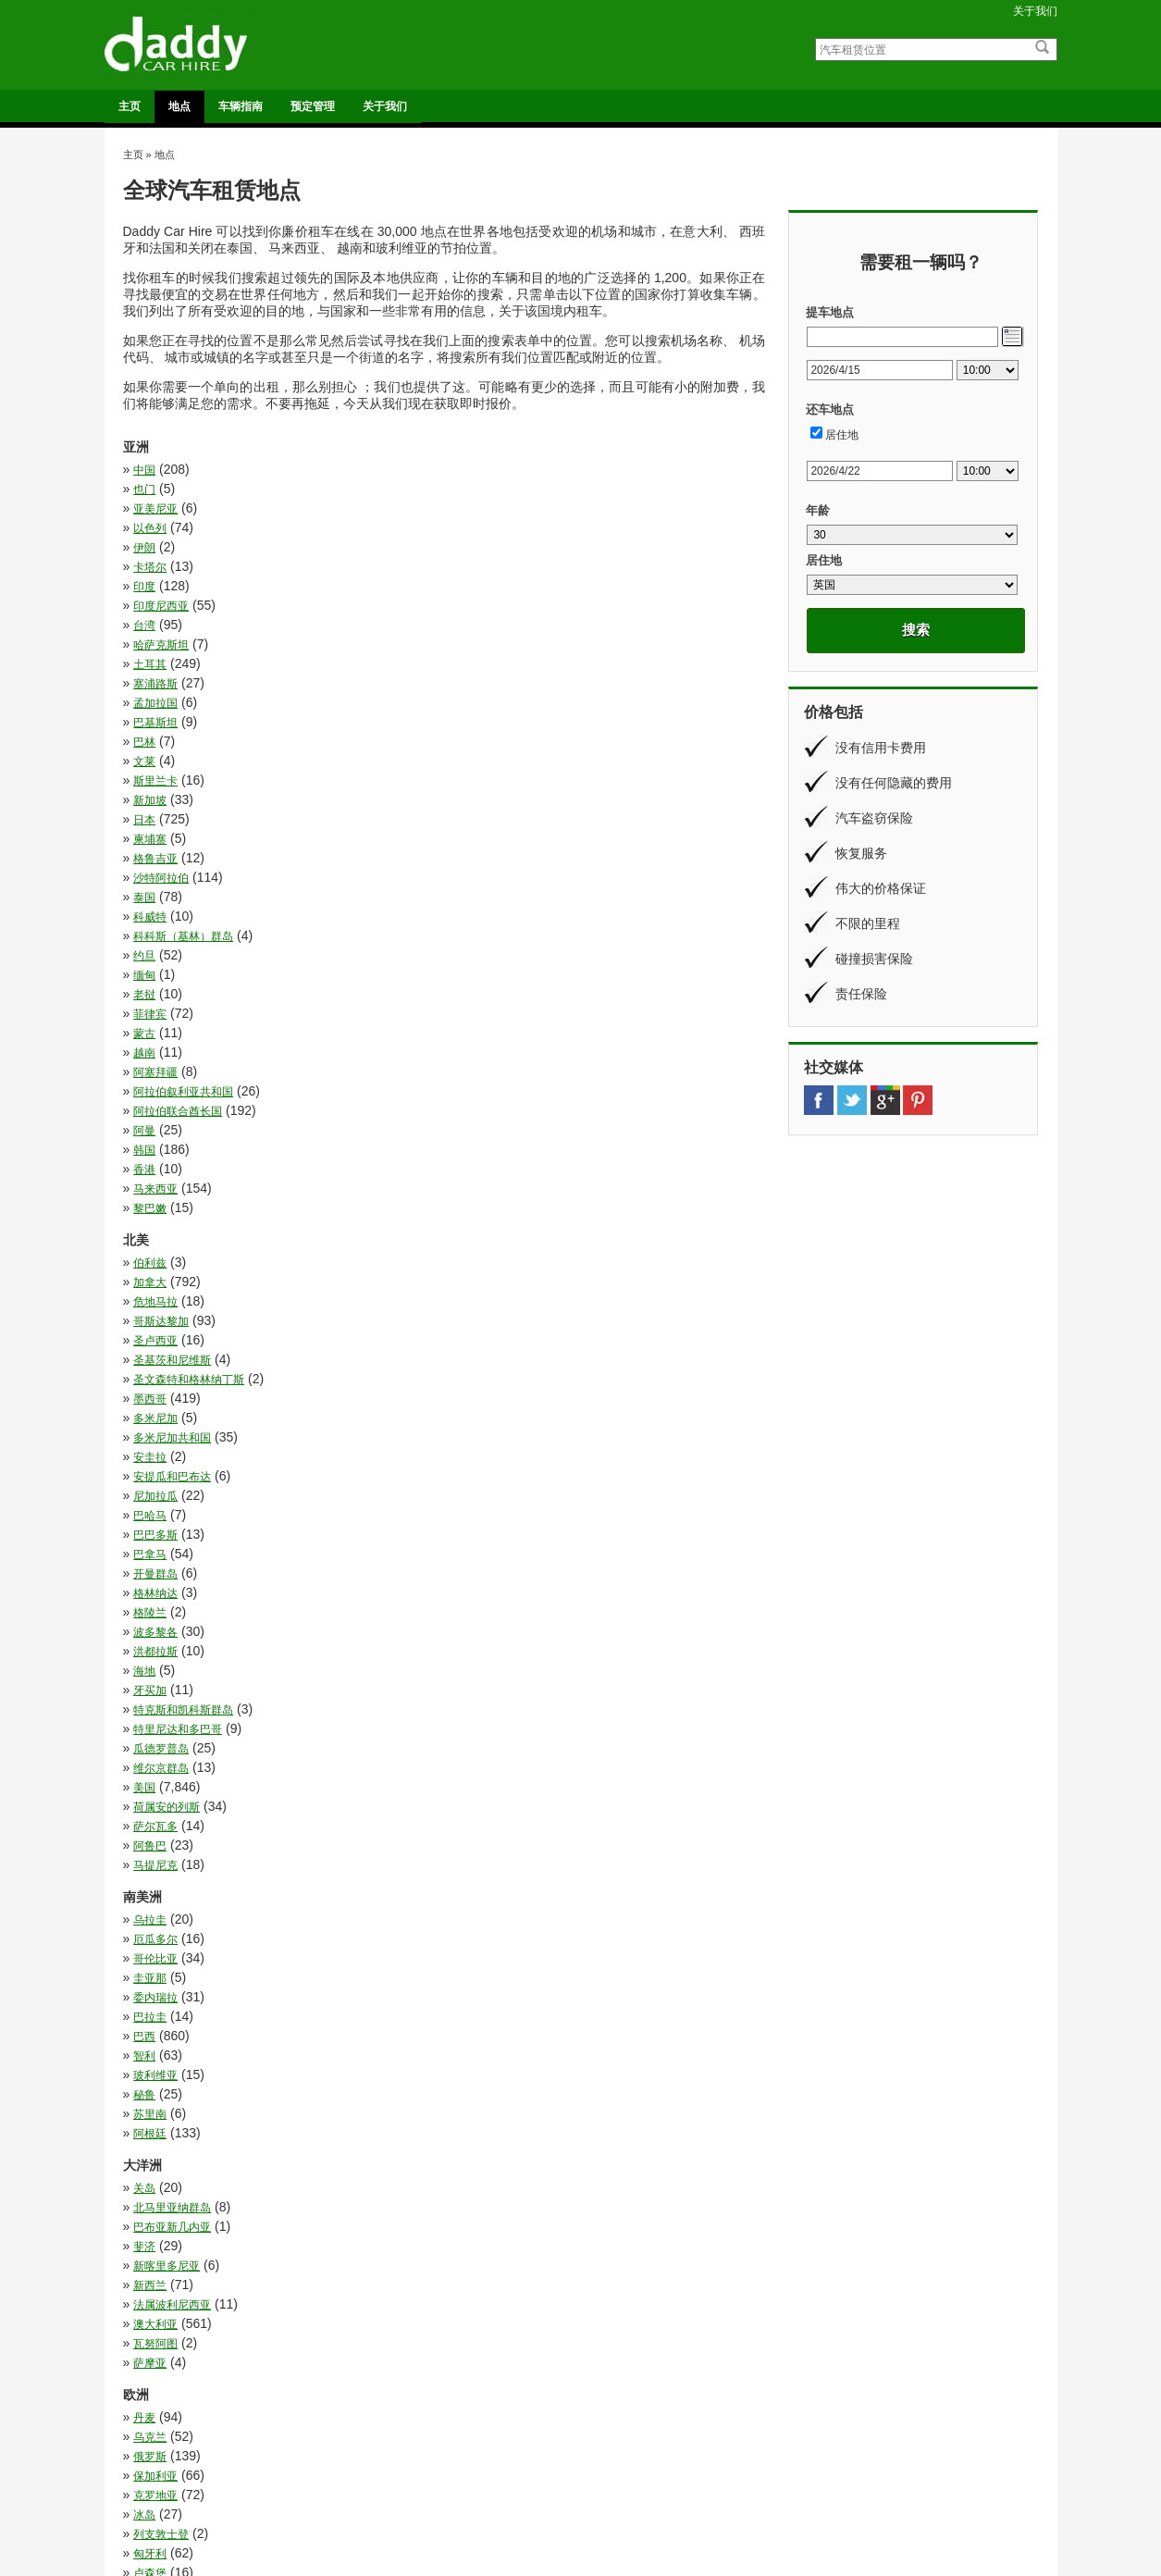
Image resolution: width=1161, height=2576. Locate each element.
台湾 (144, 547)
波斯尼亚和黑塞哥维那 (509, 1757)
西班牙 (150, 1893)
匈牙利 (471, 1582)
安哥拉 (471, 2142)
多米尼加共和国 (493, 971)
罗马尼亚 (476, 1834)
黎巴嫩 (150, 839)
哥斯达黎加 (482, 913)
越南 (144, 761)
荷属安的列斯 (166, 1165)
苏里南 (150, 1337)
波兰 (144, 1757)
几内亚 (471, 1986)
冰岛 (465, 1562)
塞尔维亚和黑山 (493, 1601)
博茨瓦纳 (155, 2044)
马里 (465, 2355)
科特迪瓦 (155, 2219)
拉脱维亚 (476, 1659)
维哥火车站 (617, 2478)
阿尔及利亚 (161, 2316)
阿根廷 (471, 1337)
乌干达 (150, 1967)
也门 (465, 470)
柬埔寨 (471, 644)
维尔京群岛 (161, 1146)
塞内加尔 (155, 2122)
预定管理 (312, 106)
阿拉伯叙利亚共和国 (183, 780)
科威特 (471, 683)
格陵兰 (150, 1068)
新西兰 (471, 1430)
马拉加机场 (389, 2492)
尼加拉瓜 (155, 1010)
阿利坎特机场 (394, 2478)
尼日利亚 (155, 2161)
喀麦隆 (471, 2064)
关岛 (144, 1391)
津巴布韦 (476, 2200)
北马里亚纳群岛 (493, 1391)
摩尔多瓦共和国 (172, 1698)
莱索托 (150, 2278)
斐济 (465, 1411)
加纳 (465, 2006)
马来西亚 (476, 819)
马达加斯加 (161, 2355)
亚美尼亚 (155, 489)
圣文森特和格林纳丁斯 (188, 952)
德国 (465, 1640)
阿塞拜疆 (476, 761)
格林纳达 (476, 1049)
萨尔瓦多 (476, 1165)
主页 (129, 106)
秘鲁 (465, 1317)
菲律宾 (150, 742)
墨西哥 (471, 952)
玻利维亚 (155, 1317)
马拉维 (150, 2336)
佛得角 (471, 1967)
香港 (144, 819)
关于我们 (1035, 11)
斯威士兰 (476, 2180)
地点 (179, 106)
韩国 (465, 800)
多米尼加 (155, 971)
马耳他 (471, 1912)
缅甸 (144, 722)
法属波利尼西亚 (172, 1449)
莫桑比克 (476, 2258)
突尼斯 (471, 2219)
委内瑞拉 (155, 1278)
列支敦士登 (161, 1582)
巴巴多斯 (155, 1029)
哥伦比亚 (155, 1259)
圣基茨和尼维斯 (493, 932)
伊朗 (144, 508)
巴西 (144, 1298)
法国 (144, 1737)
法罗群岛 (476, 1737)
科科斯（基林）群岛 (183, 703)
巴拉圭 (471, 1278)
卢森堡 (150, 1601)
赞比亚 (150, 2297)
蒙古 (465, 742)
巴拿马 (471, 1029)
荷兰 (144, 1873)
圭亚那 (471, 1259)
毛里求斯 (155, 2200)
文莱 (465, 606)
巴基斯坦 (476, 586)
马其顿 (150, 1912)
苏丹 (144, 2258)
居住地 (841, 434)
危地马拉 (155, 913)
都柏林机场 (389, 2465)
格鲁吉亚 (155, 664)
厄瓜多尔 (476, 1239)
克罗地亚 (155, 1562)
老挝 (465, 722)
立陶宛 (150, 1834)
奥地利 (150, 1621)
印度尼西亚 (482, 528)
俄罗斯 (150, 1543)
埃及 (144, 2103)
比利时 (471, 1718)
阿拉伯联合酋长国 (498, 780)
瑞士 (465, 1796)
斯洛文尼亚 (161, 1718)
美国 (465, 1146)
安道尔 (471, 1621)
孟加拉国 (155, 586)
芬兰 (144, 1854)
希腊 (144, 1640)
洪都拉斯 (155, 1088)
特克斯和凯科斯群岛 (504, 1107)
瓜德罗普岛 (482, 1127)
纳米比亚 (155, 2239)
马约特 (471, 2336)
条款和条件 (846, 2492)
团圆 (144, 2083)
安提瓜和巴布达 (493, 991)
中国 (144, 470)
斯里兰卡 (155, 625)
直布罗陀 (476, 1815)
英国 (465, 1854)
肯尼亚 (471, 2239)
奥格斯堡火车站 (627, 2451)
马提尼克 (476, 1185)
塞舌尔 (471, 2122)
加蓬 (144, 2025)
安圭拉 (150, 991)
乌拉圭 (150, 1239)
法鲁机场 (384, 2451)
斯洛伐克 (476, 1698)
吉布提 (150, 2064)
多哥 (144, 2142)
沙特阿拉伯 (482, 664)
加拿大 (471, 893)
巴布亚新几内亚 (172, 1411)
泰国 (144, 683)
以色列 (471, 489)
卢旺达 (471, 2044)
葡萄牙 (471, 1873)
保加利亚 (476, 1543)
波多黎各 (476, 1068)
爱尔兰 (150, 1776)
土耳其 (150, 567)
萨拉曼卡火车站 (627, 2492)
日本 (144, 644)
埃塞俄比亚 (482, 2103)
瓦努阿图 (155, 1469)
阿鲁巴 (150, 1185)
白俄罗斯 (155, 1815)
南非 (465, 2025)
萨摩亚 (471, 1469)
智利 (465, 1298)
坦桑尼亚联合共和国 (504, 2083)
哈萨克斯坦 (482, 547)
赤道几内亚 (482, 2297)
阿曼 (144, 800)
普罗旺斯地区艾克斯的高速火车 (663, 2465)
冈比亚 (150, 1986)
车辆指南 (240, 106)
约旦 (465, 703)
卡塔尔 (471, 508)
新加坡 (471, 625)
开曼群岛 (155, 1049)
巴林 (144, 606)
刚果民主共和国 (172, 2006)
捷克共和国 (482, 1679)
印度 (144, 528)
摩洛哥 (150, 2180)
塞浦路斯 (476, 567)
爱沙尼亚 (476, 1776)
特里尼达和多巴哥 (177, 1127)
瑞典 (144, 1796)
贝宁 (465, 2278)
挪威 (144, 1679)
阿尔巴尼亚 (482, 1893)
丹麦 (144, 1523)
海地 (465, 1088)
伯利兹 (150, 893)
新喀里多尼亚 (166, 1430)
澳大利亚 (476, 1449)
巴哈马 (471, 1010)
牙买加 (150, 1107)
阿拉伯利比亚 (487, 2316)
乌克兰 (471, 1523)
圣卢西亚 (155, 932)
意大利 (150, 1659)
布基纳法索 (482, 2161)
